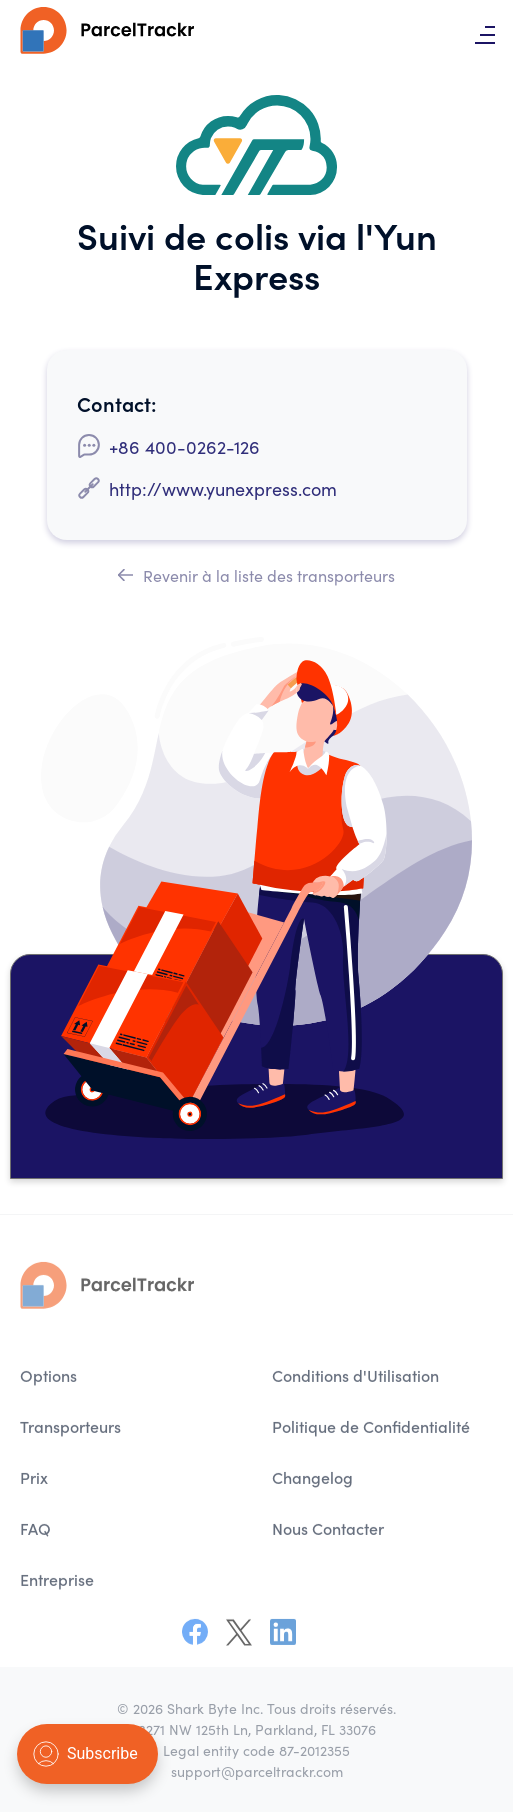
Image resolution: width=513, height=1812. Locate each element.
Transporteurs (70, 1429)
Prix (34, 1480)
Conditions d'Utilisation (355, 1378)
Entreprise (57, 1582)
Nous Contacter (328, 1531)
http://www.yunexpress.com (223, 488)
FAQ (35, 1531)
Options (48, 1378)
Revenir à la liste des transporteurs (256, 575)
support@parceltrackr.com (257, 1771)
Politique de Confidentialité (371, 1429)
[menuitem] (131, 1378)
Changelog (312, 1480)
